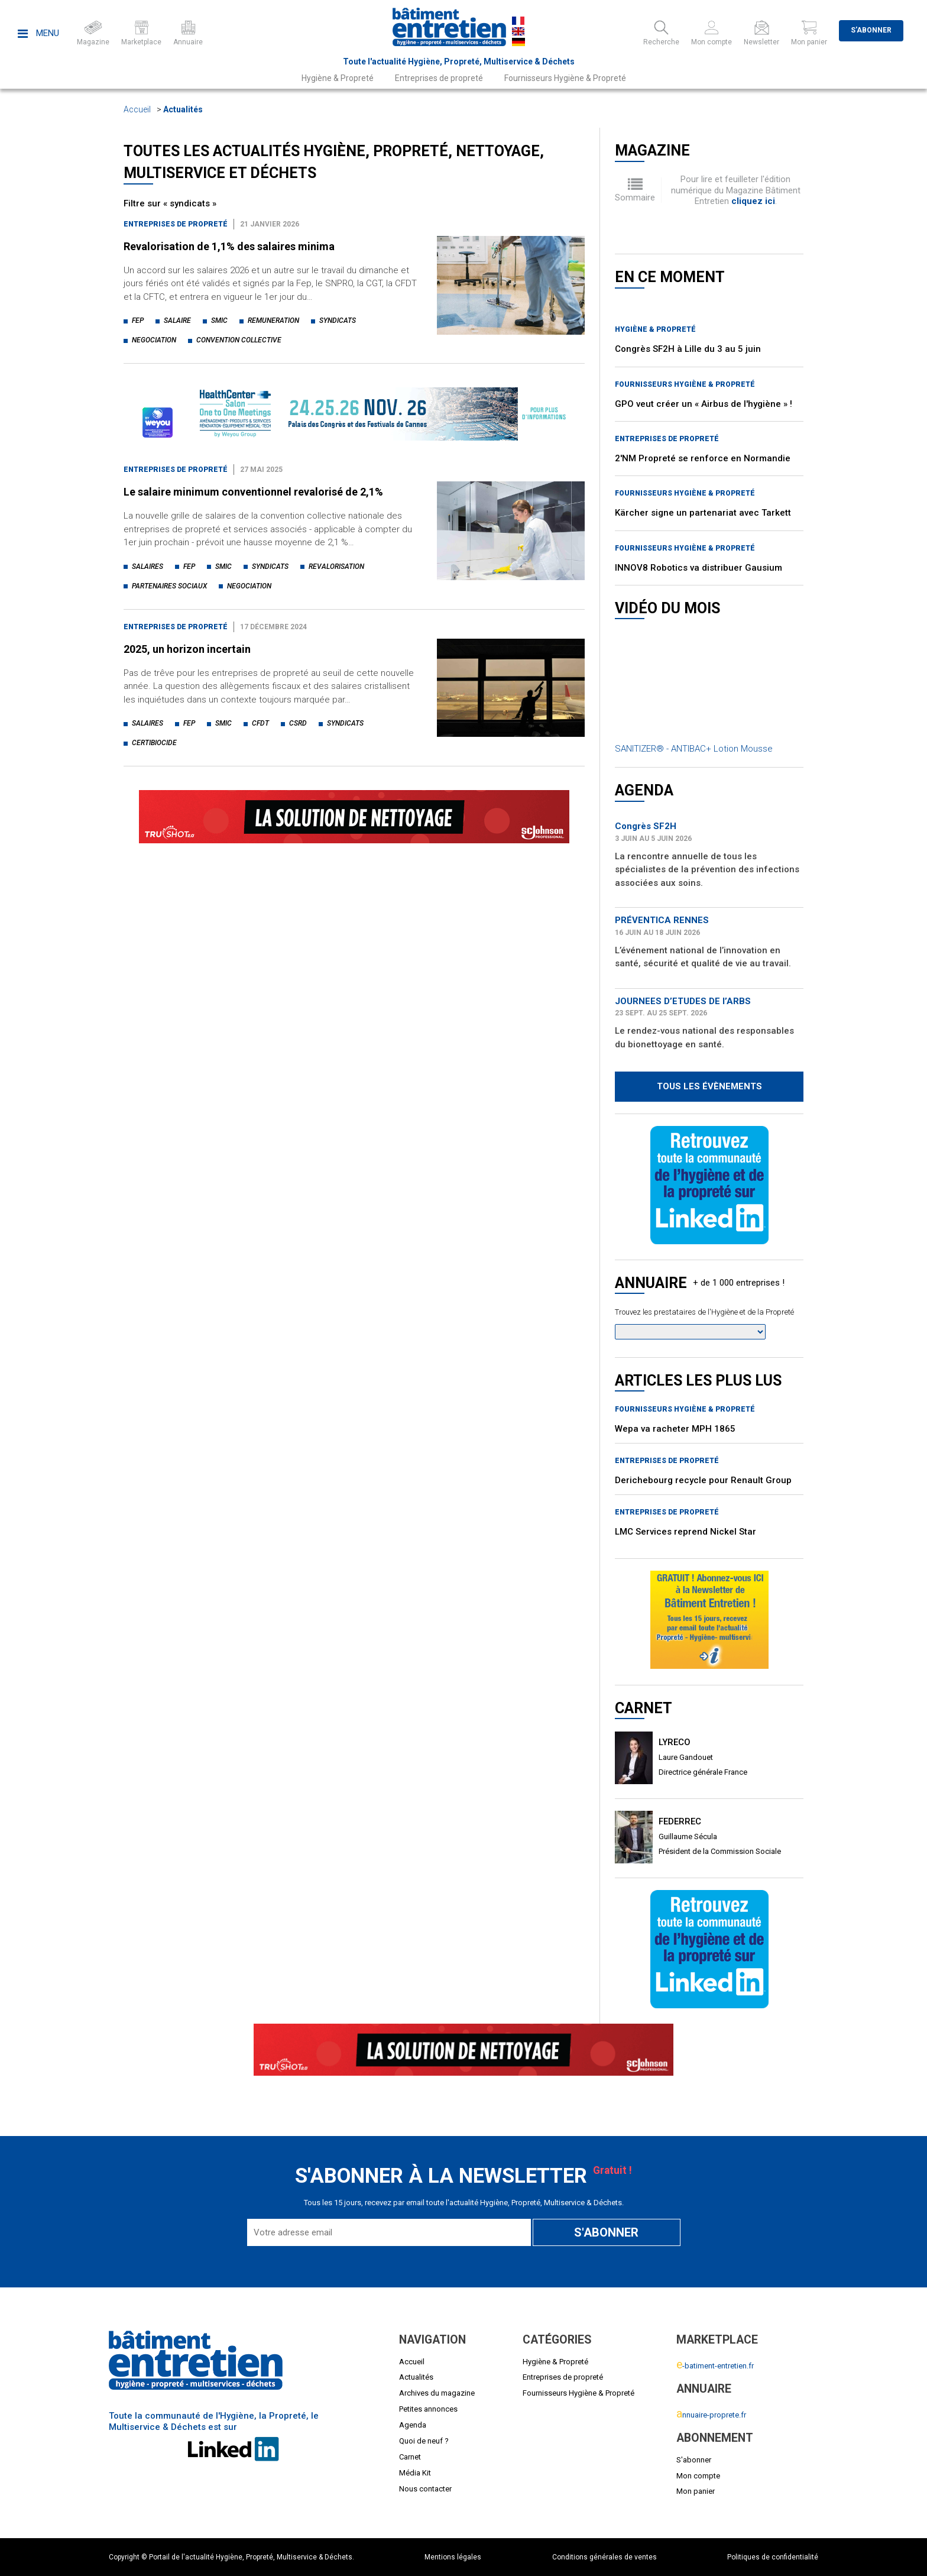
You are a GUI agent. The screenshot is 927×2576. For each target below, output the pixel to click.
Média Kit (415, 2472)
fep (138, 320)
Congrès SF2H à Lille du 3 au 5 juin (688, 349)
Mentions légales (452, 2557)
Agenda (412, 2424)
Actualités (183, 109)
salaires (147, 566)
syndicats (337, 320)
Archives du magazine (437, 2393)
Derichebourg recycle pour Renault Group (703, 1480)
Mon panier (695, 2491)
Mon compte (698, 2475)
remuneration (273, 320)
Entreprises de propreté (439, 78)
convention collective (238, 340)
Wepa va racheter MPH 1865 (675, 1428)
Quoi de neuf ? (424, 2440)
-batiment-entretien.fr (715, 2365)
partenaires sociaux (169, 586)
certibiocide (154, 743)
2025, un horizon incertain (187, 649)
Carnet (410, 2456)
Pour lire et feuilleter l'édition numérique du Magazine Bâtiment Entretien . (735, 190)
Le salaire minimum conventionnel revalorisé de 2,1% (253, 492)
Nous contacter (425, 2488)
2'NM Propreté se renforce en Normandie (702, 458)
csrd (298, 723)
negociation (154, 340)
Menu (38, 33)
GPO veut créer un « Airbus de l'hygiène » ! (703, 404)
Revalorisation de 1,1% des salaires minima (229, 246)
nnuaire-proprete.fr (711, 2414)
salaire (177, 320)
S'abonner (871, 30)
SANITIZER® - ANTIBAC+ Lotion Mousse (694, 748)
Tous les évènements (709, 1086)
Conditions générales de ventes (604, 2557)
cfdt (260, 723)
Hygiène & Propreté (338, 78)
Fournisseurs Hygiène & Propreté (565, 78)
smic (219, 320)
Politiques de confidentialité (772, 2557)
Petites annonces (428, 2409)
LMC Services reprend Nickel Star (685, 1531)
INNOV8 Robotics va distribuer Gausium (698, 567)
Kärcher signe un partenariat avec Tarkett (703, 512)
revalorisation (336, 566)
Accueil (137, 109)
